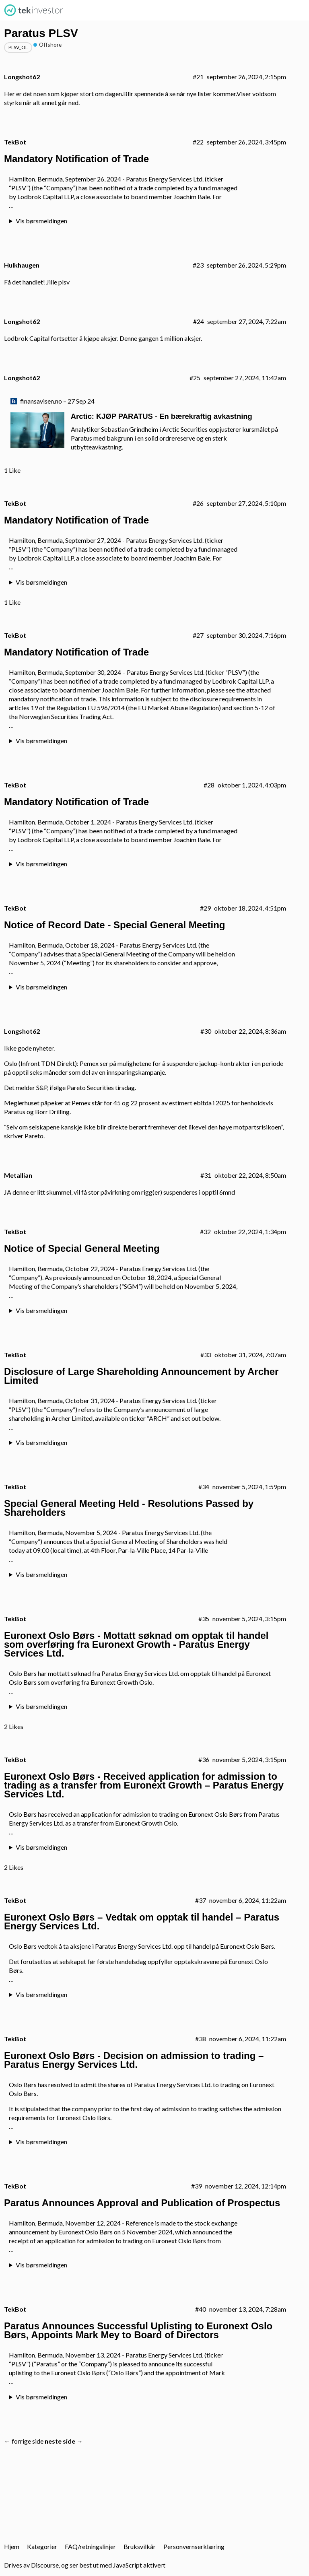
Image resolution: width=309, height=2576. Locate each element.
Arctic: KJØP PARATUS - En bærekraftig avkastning (161, 416)
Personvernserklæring (194, 2546)
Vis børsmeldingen (41, 221)
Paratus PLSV (41, 33)
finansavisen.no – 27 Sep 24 (57, 401)
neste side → (64, 2441)
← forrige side (23, 2441)
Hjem (11, 2546)
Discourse (45, 2565)
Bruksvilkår (140, 2546)
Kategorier (42, 2546)
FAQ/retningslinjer (90, 2546)
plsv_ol (18, 47)
